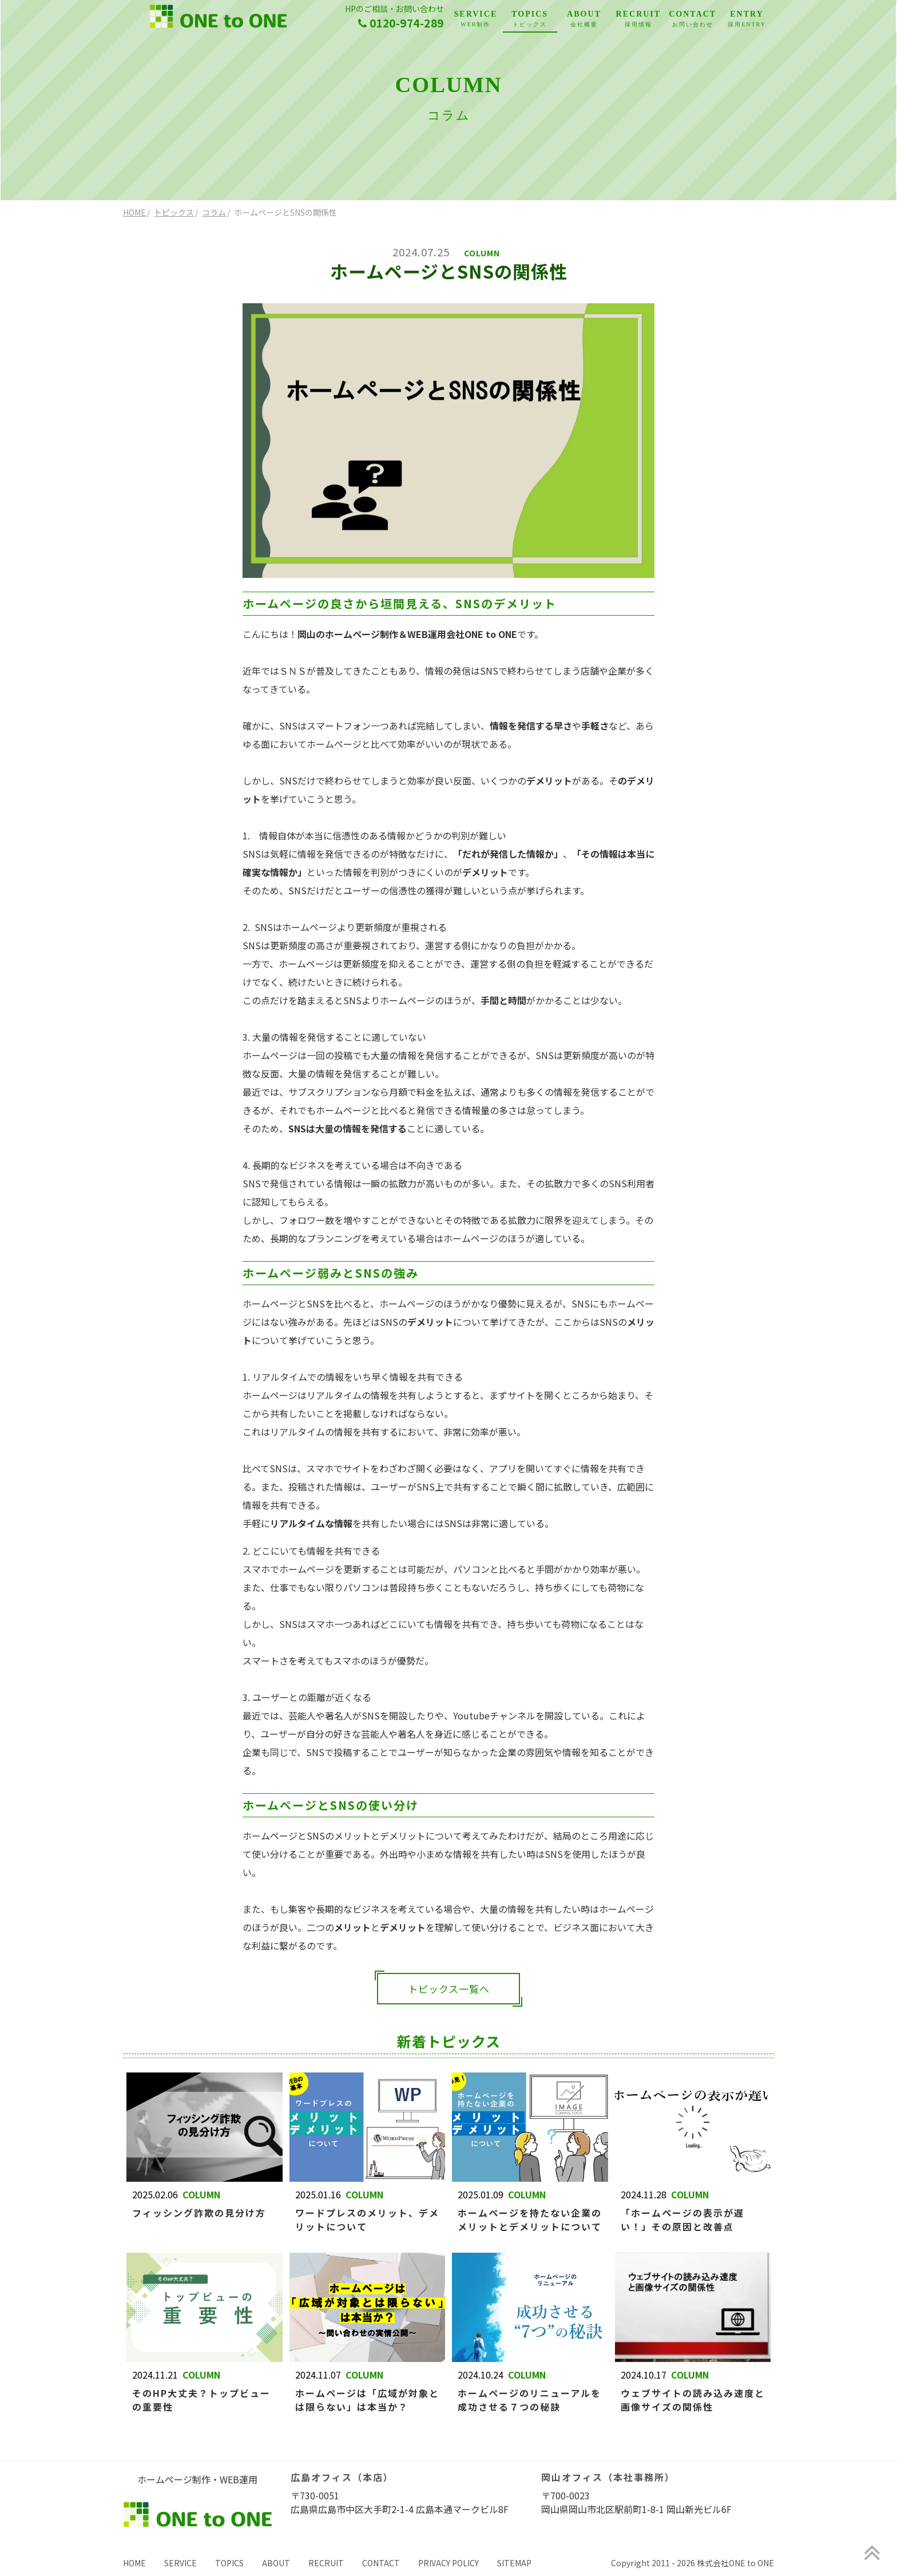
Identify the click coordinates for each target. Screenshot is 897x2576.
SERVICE (476, 20)
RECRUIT (638, 20)
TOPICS (530, 20)
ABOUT (584, 20)
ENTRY (747, 20)
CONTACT (692, 20)
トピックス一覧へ (449, 1988)
